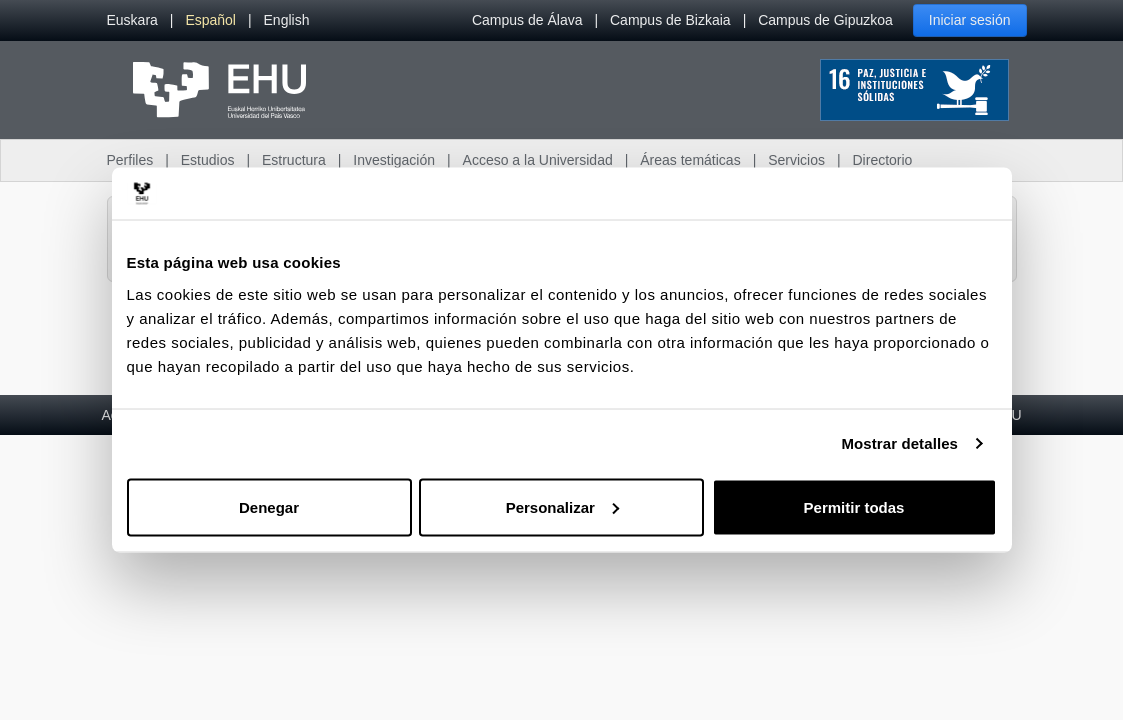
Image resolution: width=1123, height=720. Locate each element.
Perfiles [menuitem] (130, 160)
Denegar (269, 506)
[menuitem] (132, 20)
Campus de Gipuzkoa (825, 20)
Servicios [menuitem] (796, 160)
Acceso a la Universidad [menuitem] (538, 160)
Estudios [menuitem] (208, 160)
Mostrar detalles (899, 443)
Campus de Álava (527, 20)
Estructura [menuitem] (294, 160)
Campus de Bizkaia (670, 20)
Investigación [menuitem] (394, 160)
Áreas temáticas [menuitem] (690, 160)
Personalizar (562, 506)
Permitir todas (854, 506)
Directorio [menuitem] (883, 160)
